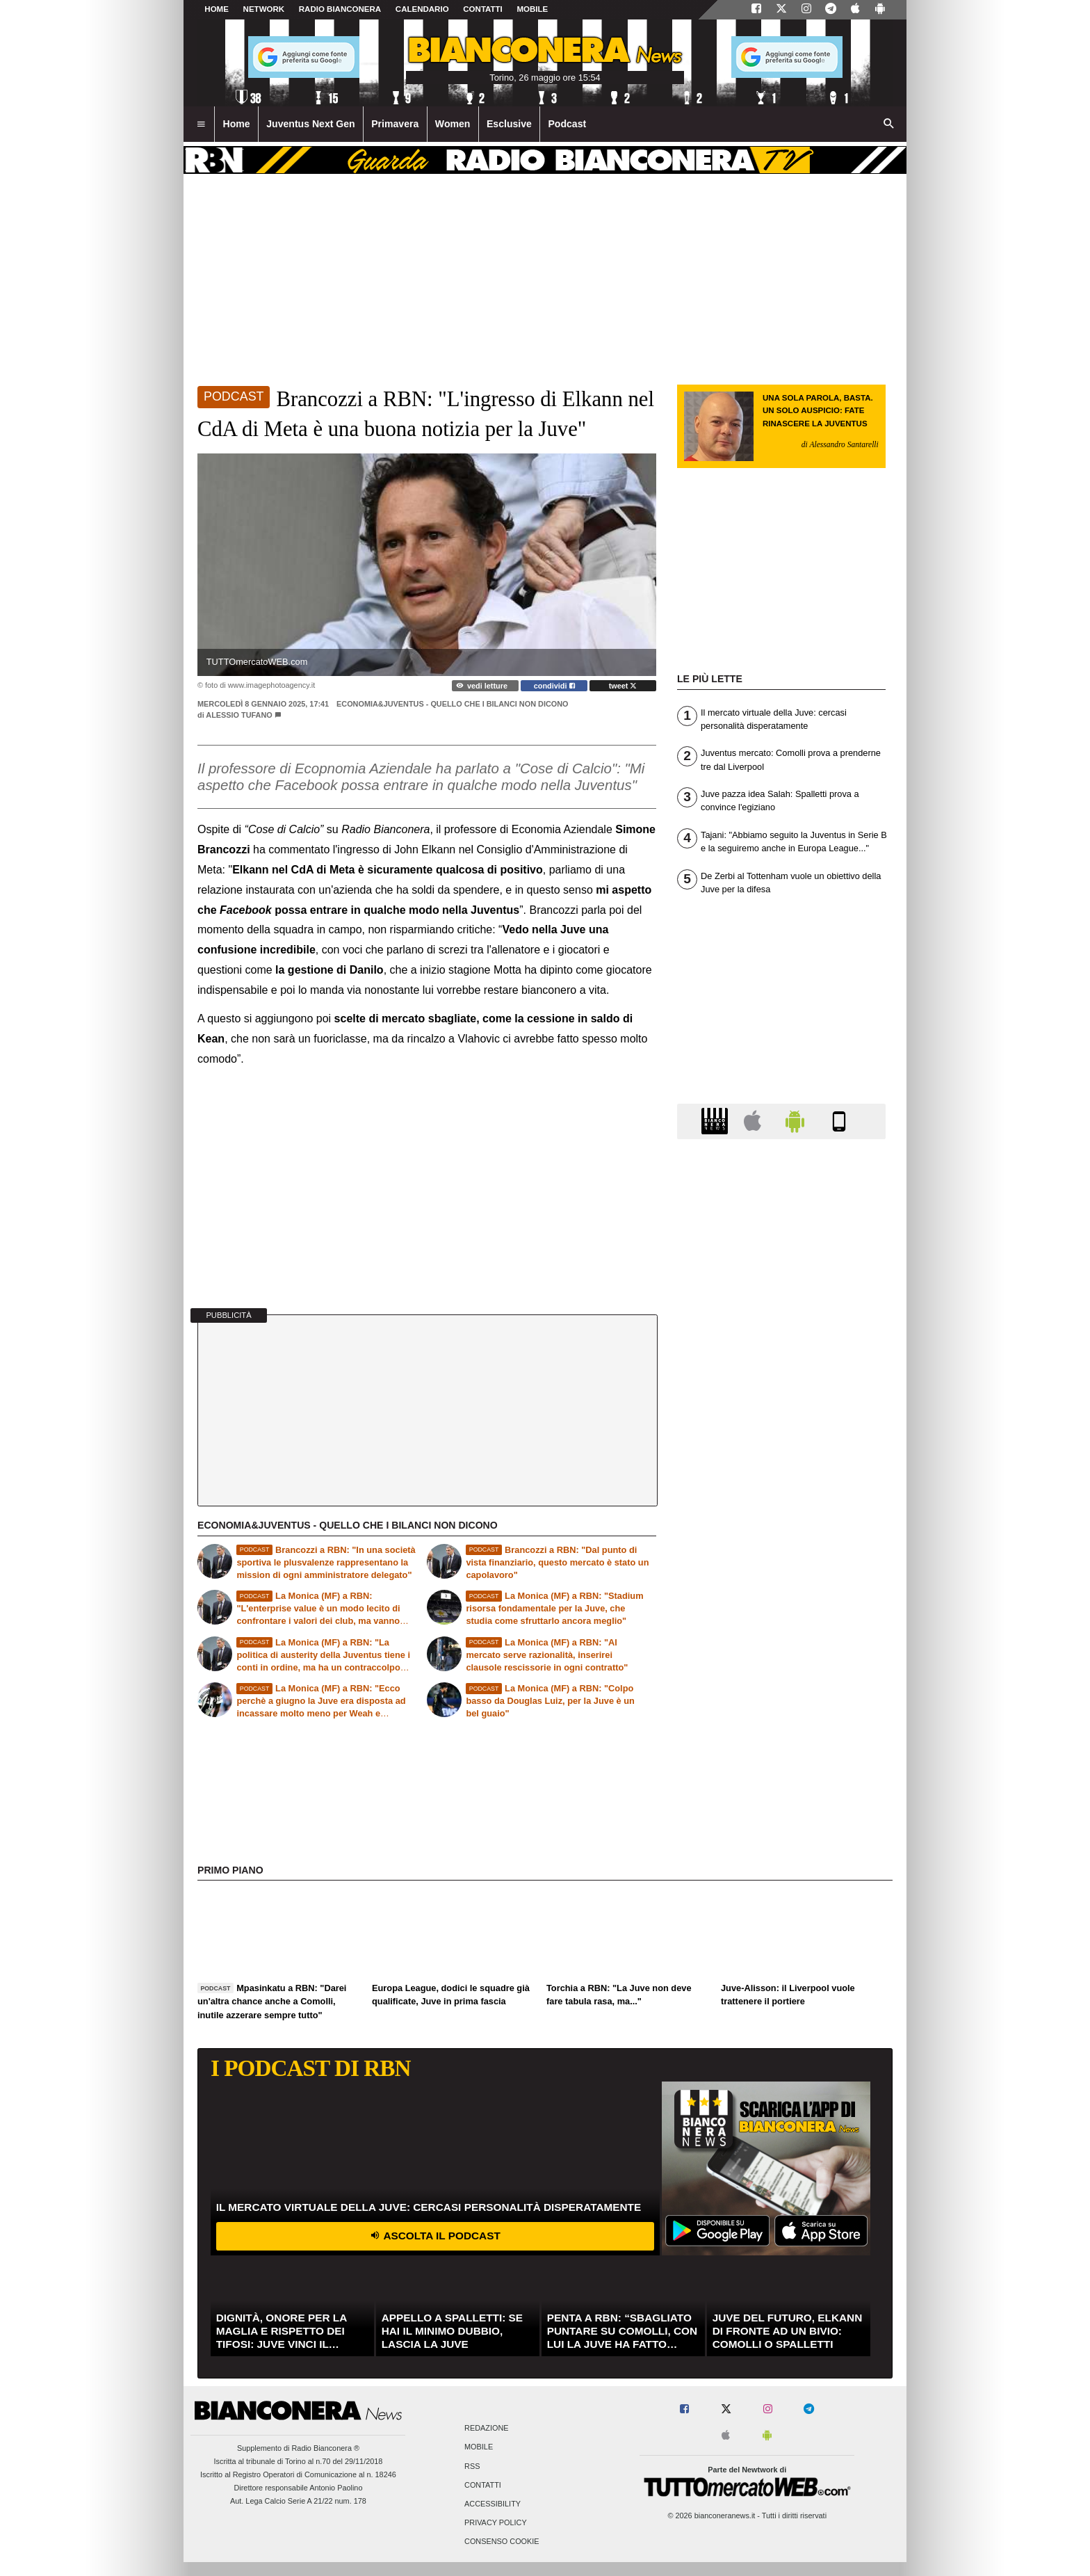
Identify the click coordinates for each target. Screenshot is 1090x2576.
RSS (472, 2466)
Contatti (482, 2485)
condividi (554, 686)
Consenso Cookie (501, 2542)
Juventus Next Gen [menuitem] (310, 123)
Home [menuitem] (236, 123)
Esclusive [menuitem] (509, 123)
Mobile (478, 2447)
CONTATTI (483, 9)
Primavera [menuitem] (394, 123)
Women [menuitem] (453, 123)
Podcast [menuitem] (567, 123)
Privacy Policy (495, 2523)
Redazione (486, 2428)
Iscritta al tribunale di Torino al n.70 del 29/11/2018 (298, 2461)
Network (264, 9)
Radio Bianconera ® (325, 2448)
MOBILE (532, 9)
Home (216, 9)
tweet (623, 686)
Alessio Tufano (239, 715)
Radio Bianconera (340, 9)
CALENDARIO (422, 9)
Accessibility (492, 2503)
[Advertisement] (781, 1689)
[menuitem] (200, 124)
